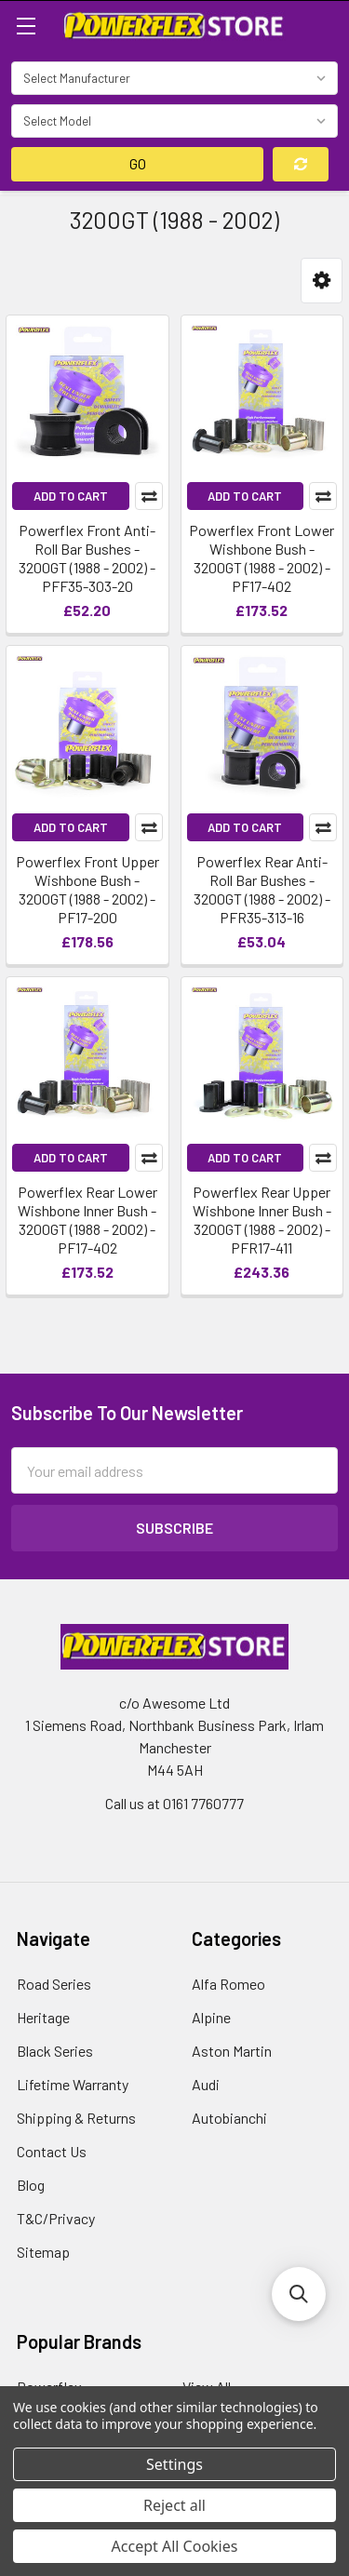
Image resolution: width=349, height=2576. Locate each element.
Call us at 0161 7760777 (174, 1803)
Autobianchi (229, 2118)
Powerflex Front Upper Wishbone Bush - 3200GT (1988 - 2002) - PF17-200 (87, 889)
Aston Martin (232, 2050)
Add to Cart (71, 496)
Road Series (54, 1983)
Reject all (174, 2505)
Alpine (211, 2017)
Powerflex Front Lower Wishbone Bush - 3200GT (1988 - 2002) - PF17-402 (261, 558)
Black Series (55, 2050)
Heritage (43, 2017)
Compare (149, 496)
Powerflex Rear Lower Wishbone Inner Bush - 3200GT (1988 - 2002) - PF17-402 (87, 1219)
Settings (174, 2464)
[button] (321, 280)
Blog (31, 2185)
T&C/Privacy (56, 2218)
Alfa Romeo (228, 1983)
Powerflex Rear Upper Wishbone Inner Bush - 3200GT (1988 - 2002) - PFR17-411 (262, 1219)
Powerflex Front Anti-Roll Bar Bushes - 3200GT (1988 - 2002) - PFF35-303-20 (87, 558)
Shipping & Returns (76, 2118)
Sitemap (43, 2252)
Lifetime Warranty (72, 2084)
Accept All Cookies (175, 2546)
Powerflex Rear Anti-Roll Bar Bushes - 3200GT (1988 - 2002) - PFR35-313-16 (262, 889)
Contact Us (52, 2151)
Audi (206, 2084)
